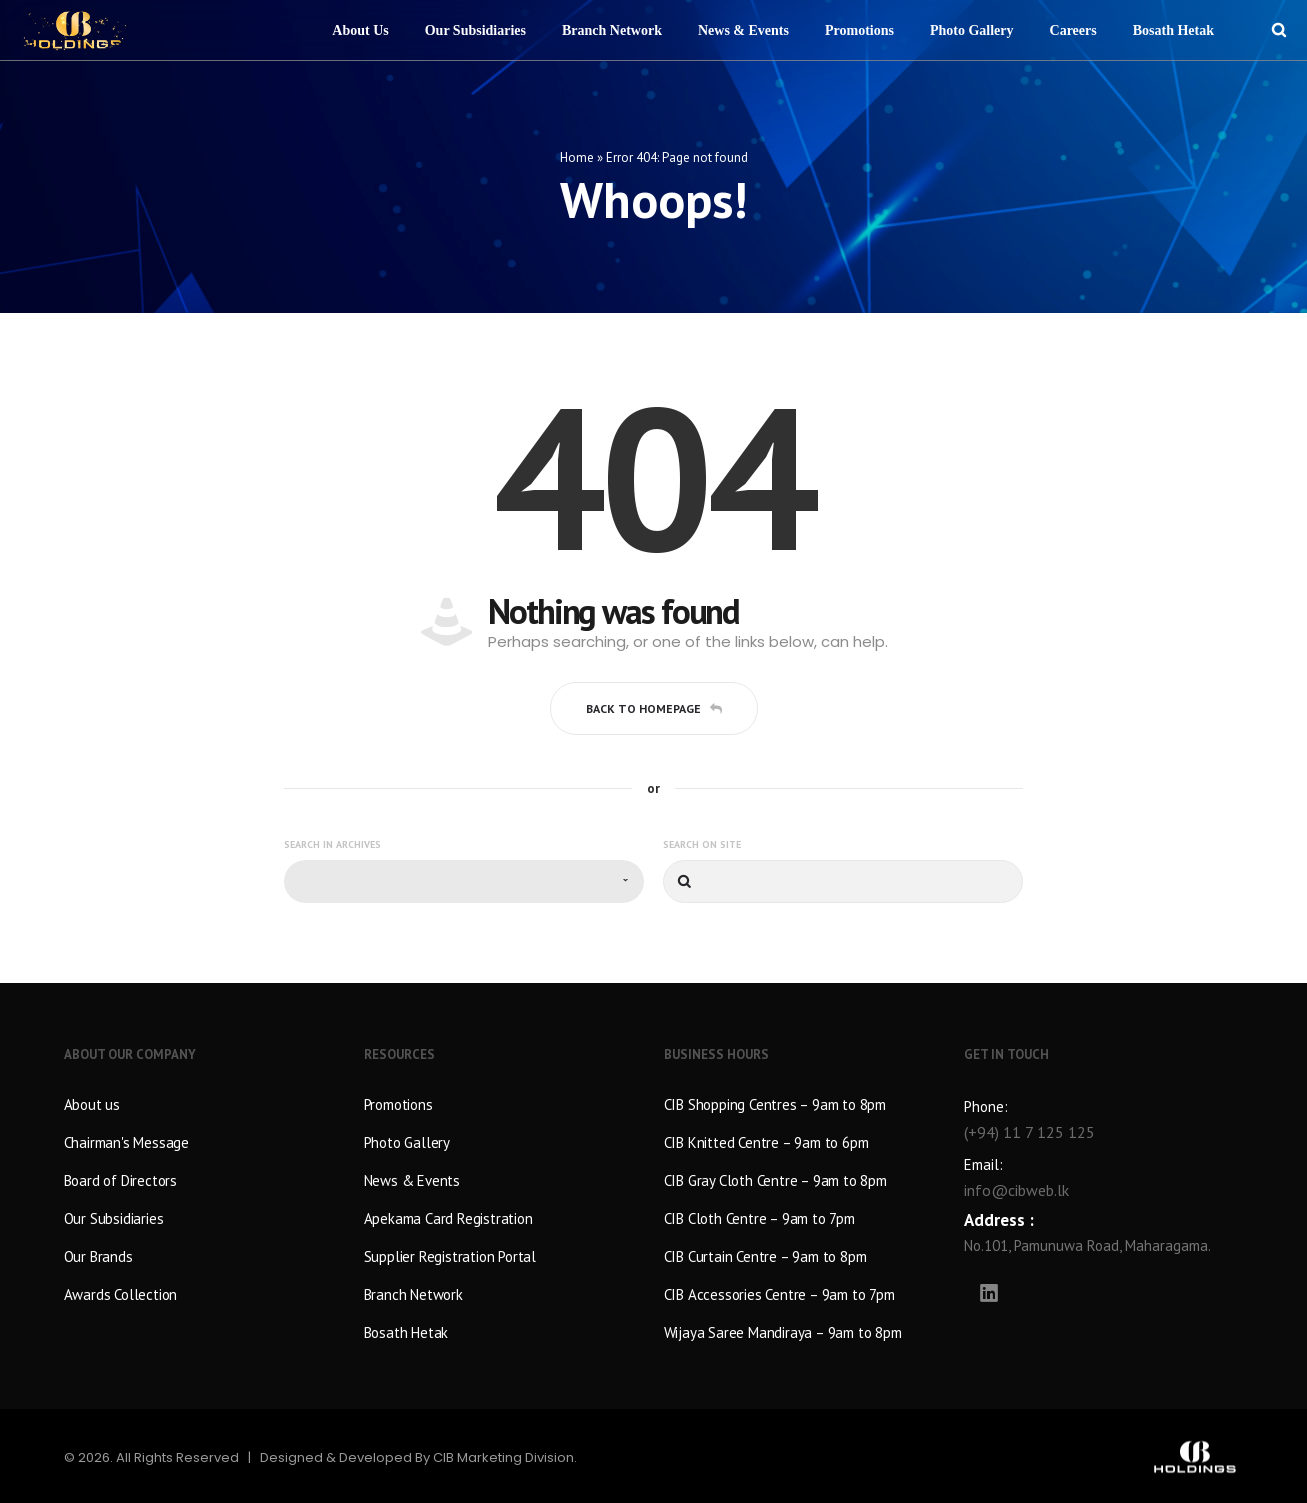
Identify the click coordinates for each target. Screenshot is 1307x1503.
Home (577, 155)
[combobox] (464, 880)
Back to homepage (654, 706)
